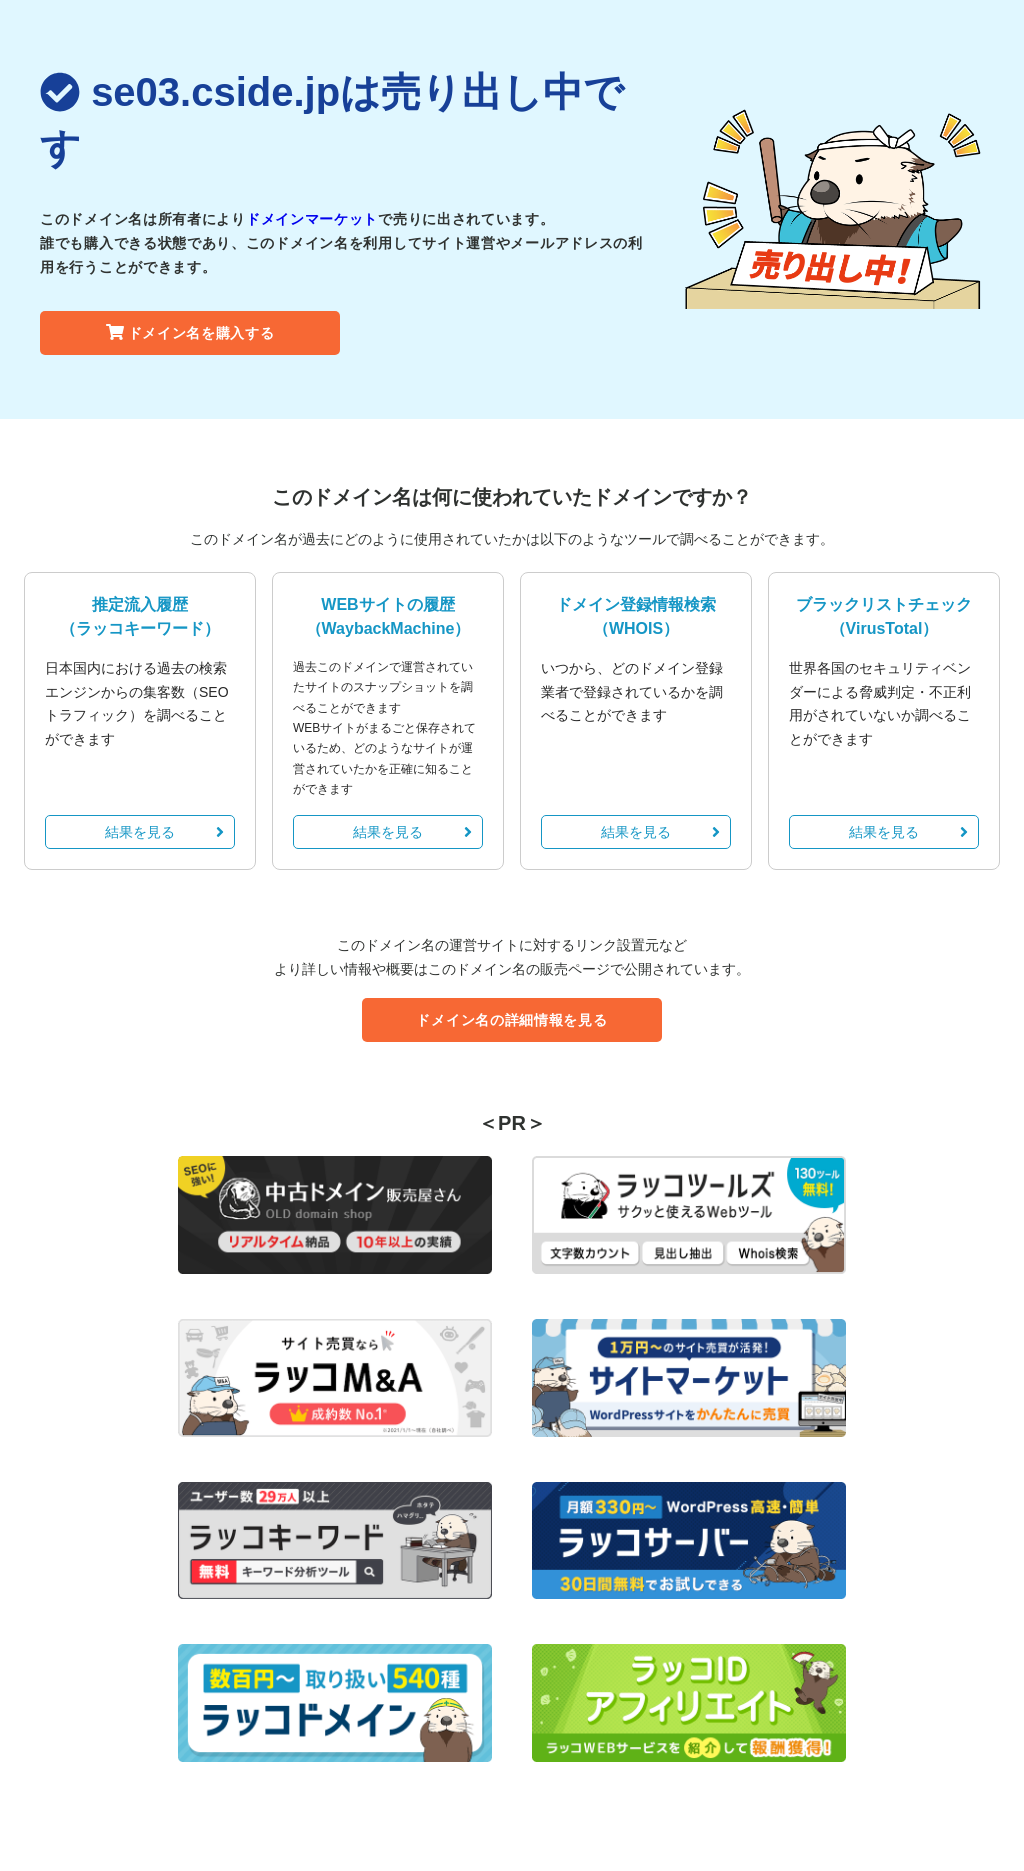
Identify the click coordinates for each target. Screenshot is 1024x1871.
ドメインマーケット (312, 219)
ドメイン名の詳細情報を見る (511, 1020)
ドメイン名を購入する (190, 333)
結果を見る (164, 832)
